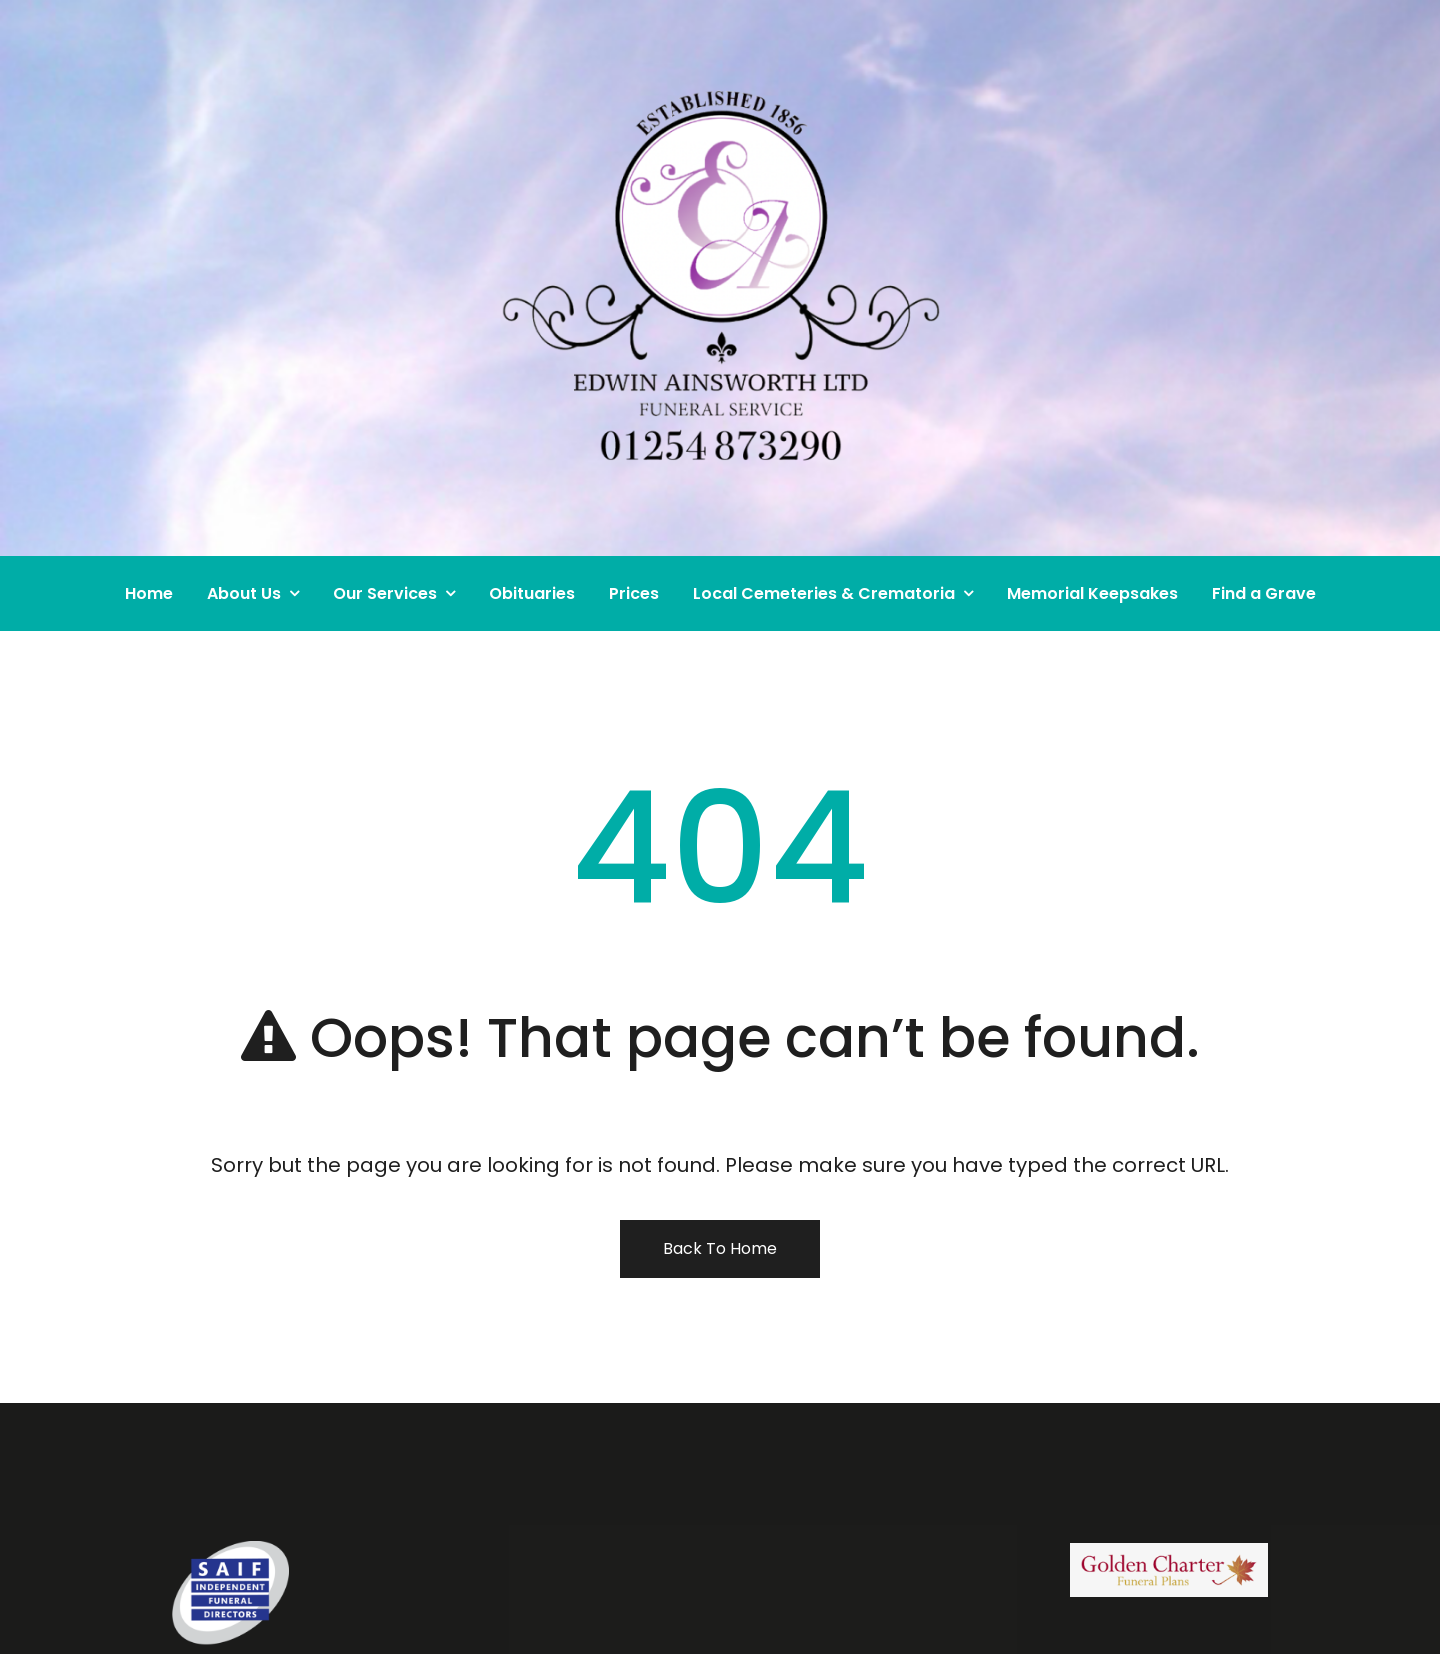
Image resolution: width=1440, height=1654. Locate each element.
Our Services (385, 593)
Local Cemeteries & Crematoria (824, 593)
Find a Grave (1264, 593)
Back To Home (720, 1248)
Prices (634, 593)
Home (149, 593)
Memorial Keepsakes (1092, 593)
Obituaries (532, 593)
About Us (244, 593)
